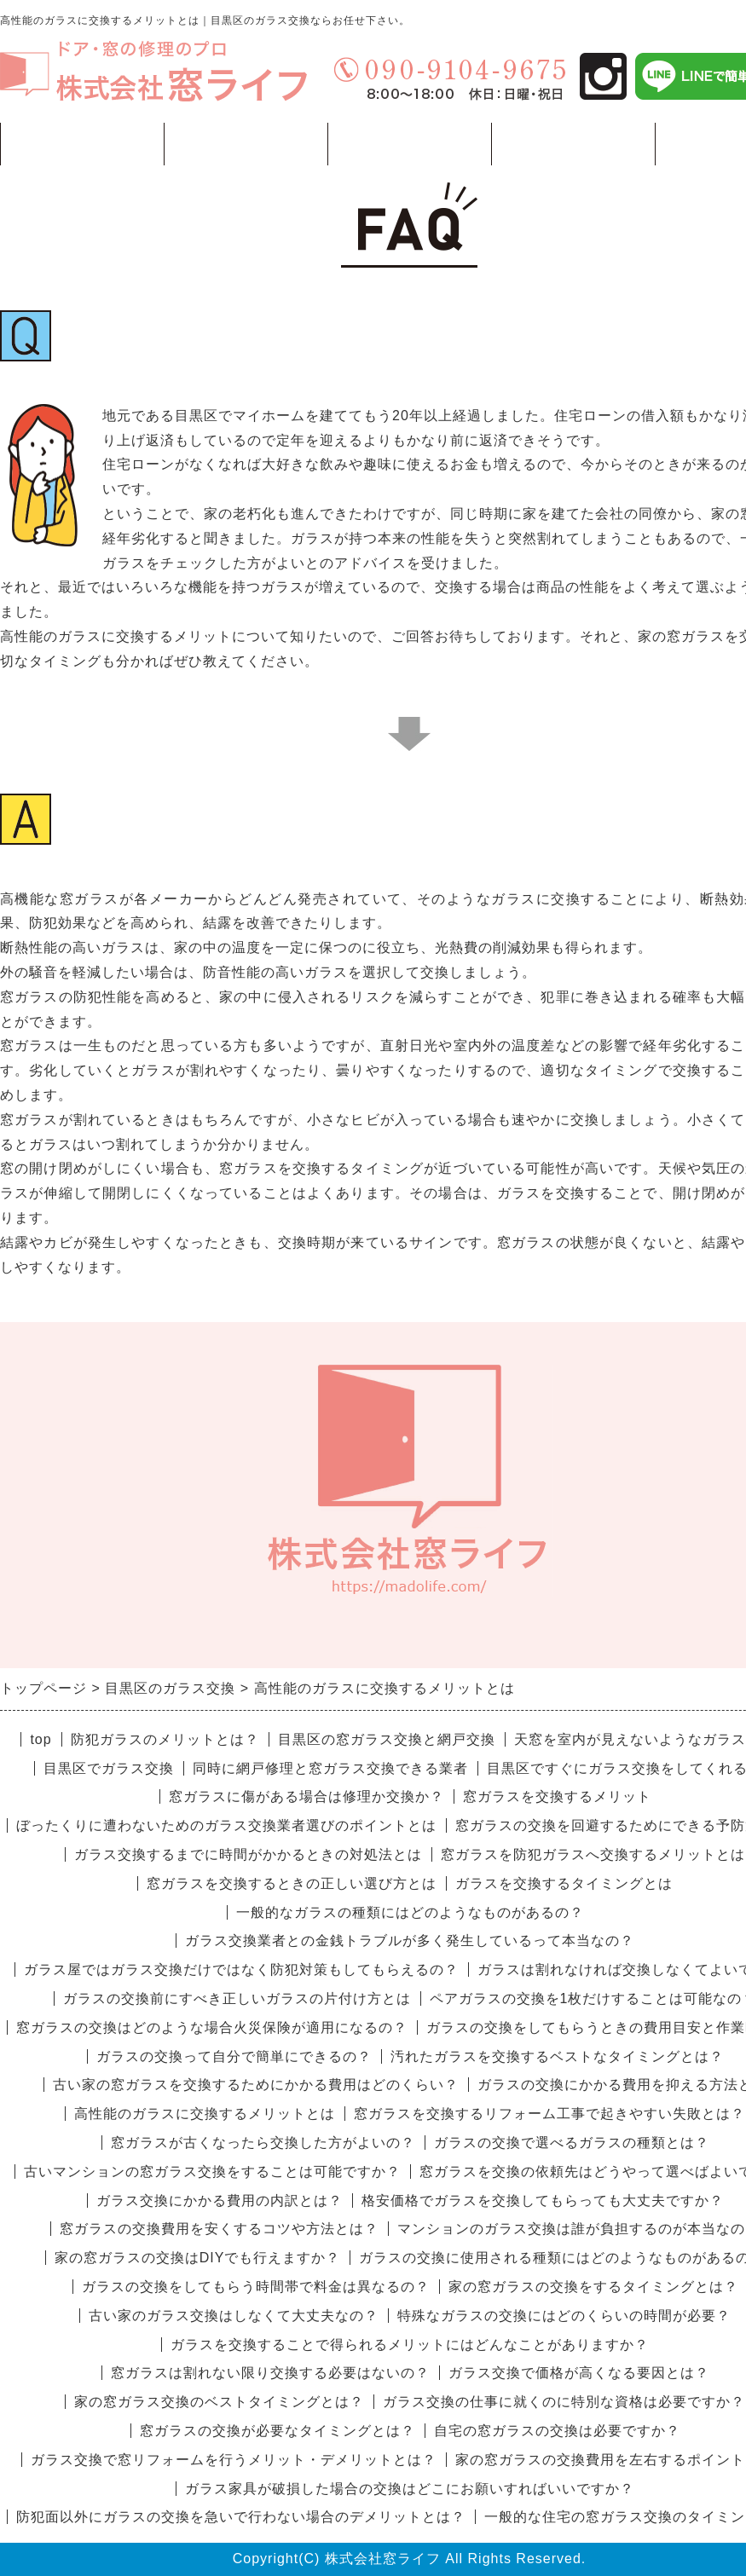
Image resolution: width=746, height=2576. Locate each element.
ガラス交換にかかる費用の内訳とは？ (219, 2200)
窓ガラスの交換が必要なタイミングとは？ (277, 2430)
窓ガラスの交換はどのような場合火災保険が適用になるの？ (212, 2027)
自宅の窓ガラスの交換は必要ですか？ (557, 2430)
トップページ (82, 144)
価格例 (409, 144)
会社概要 (573, 144)
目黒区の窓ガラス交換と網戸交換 (386, 1739)
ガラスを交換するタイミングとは (564, 1883)
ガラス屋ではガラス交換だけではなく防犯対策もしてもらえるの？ (241, 1969)
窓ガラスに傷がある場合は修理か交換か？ (306, 1796)
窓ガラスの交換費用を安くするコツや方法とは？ (219, 2228)
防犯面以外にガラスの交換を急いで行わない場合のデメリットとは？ (241, 2517)
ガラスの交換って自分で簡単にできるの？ (234, 2056)
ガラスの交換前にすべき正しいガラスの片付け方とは (237, 1998)
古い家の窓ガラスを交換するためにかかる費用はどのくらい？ (256, 2084)
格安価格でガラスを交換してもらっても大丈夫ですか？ (542, 2200)
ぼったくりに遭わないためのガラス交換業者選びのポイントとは (226, 1825)
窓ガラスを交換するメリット (557, 1796)
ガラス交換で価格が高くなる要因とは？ (578, 2372)
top (40, 1739)
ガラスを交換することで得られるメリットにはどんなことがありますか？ (410, 2344)
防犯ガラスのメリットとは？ (165, 1739)
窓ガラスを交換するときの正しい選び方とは (292, 1883)
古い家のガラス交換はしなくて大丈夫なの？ (234, 2315)
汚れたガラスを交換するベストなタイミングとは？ (557, 2056)
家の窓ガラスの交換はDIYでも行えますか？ (198, 2257)
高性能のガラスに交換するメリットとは (204, 2113)
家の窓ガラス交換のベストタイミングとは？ (219, 2401)
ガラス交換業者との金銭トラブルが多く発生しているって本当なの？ (409, 1940)
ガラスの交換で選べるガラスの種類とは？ (571, 2142)
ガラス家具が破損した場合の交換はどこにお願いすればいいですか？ (409, 2488)
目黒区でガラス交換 (108, 1768)
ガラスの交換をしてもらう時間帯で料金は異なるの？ (256, 2286)
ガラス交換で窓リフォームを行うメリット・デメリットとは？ (234, 2459)
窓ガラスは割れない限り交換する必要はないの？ (270, 2372)
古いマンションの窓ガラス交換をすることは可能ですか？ (212, 2171)
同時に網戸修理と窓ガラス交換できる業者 (330, 1768)
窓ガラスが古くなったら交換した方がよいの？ (263, 2142)
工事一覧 (245, 150)
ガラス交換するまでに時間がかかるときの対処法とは (248, 1854)
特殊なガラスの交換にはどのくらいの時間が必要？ (564, 2315)
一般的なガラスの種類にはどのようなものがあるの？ (410, 1912)
